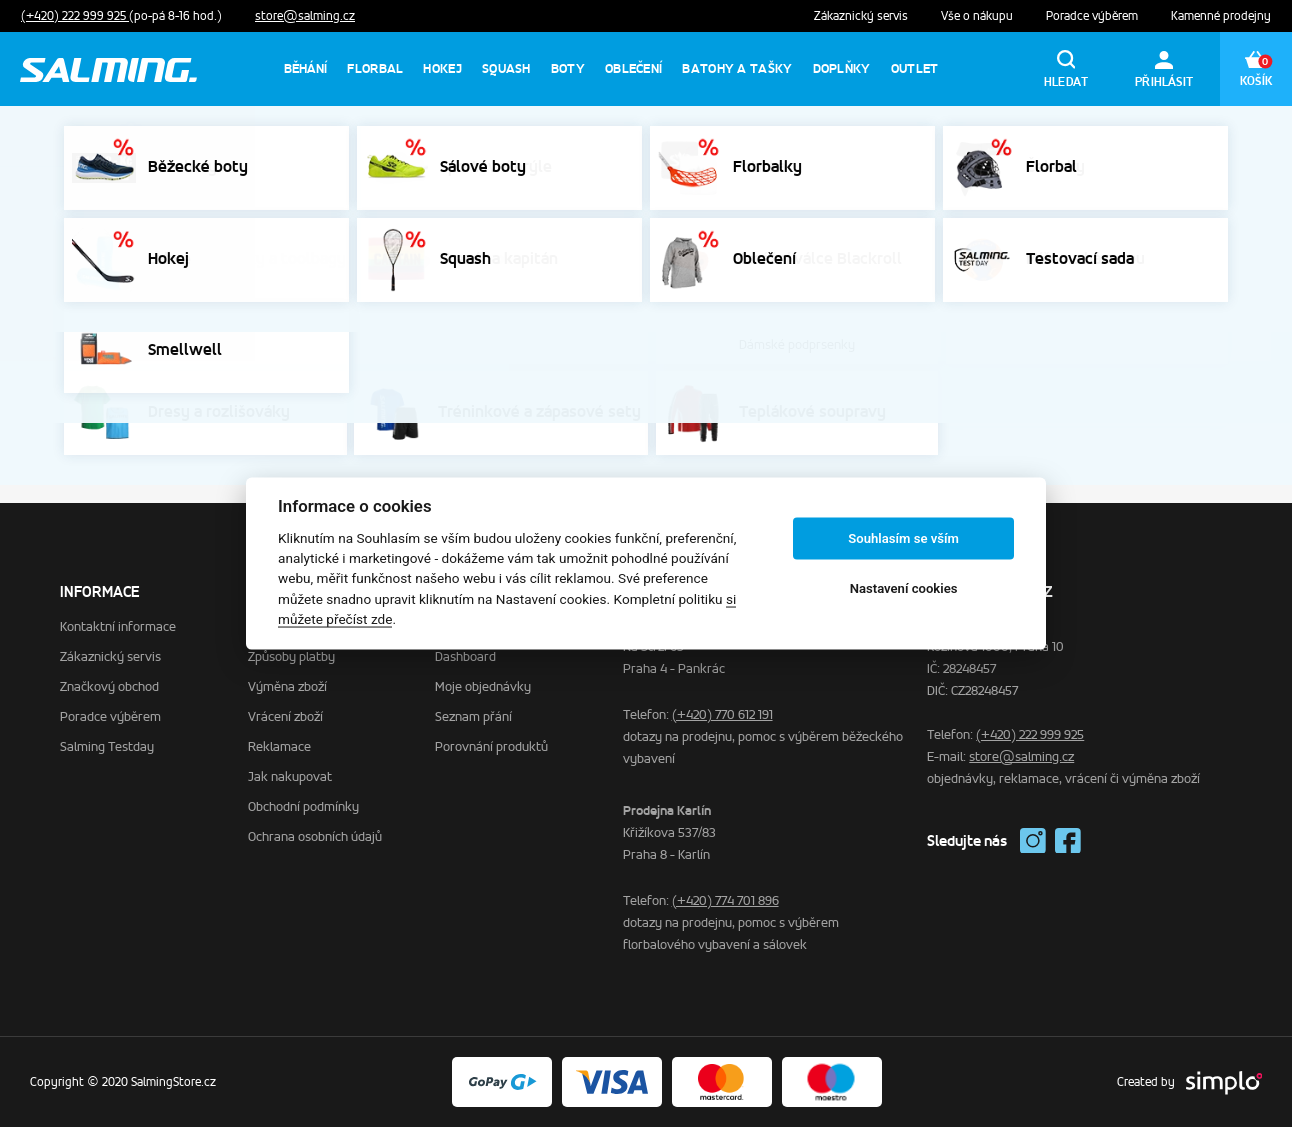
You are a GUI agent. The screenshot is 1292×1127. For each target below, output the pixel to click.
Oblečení (633, 68)
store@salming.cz (305, 16)
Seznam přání (473, 716)
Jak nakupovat (290, 776)
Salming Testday (107, 746)
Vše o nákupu (978, 16)
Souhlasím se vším (903, 538)
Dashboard (465, 656)
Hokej (442, 68)
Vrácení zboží (285, 716)
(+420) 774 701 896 (725, 900)
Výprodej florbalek (983, 136)
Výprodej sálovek (837, 136)
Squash (506, 68)
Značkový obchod (109, 686)
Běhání (306, 68)
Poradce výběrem (1093, 16)
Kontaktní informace (118, 626)
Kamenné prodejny (1221, 16)
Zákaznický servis (862, 16)
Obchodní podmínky (303, 806)
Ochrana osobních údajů (315, 836)
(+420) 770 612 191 (722, 714)
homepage (764, 377)
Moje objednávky (483, 686)
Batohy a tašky (737, 68)
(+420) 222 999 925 (75, 16)
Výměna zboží (287, 686)
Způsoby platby (291, 656)
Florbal (375, 68)
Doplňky (842, 68)
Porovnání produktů (491, 746)
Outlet (915, 68)
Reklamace (279, 746)
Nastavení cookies (904, 588)
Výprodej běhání (1124, 136)
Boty (568, 68)
